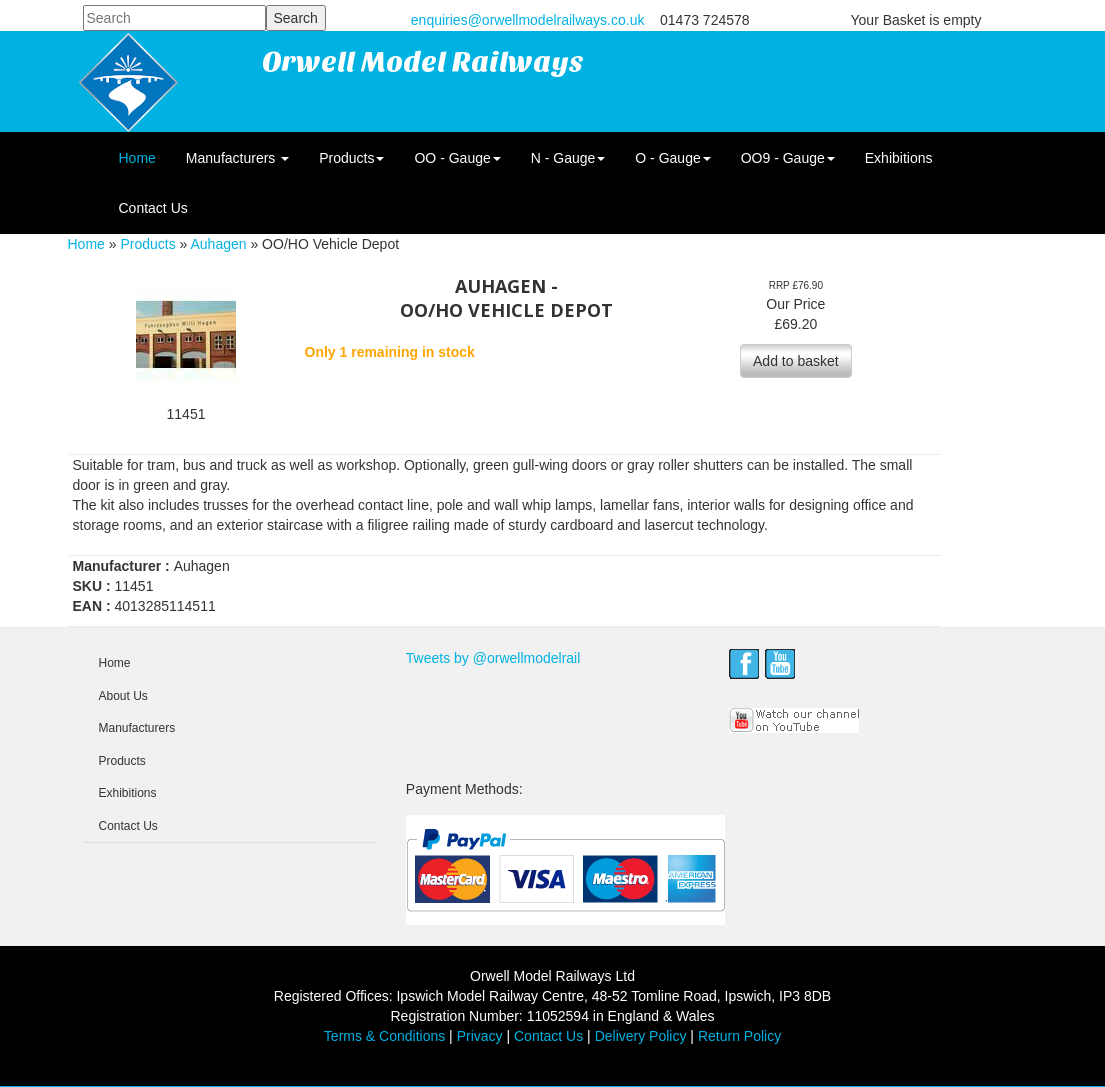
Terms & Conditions (384, 1036)
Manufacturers (237, 158)
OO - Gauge (457, 158)
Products (351, 158)
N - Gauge (568, 158)
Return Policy (739, 1036)
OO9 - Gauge (788, 158)
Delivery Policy (641, 1036)
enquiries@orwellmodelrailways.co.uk (528, 20)
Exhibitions (899, 158)
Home (137, 158)
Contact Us (153, 208)
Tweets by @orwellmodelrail (493, 658)
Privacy (480, 1036)
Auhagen (218, 244)
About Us (123, 696)
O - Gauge (672, 158)
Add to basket (796, 361)
